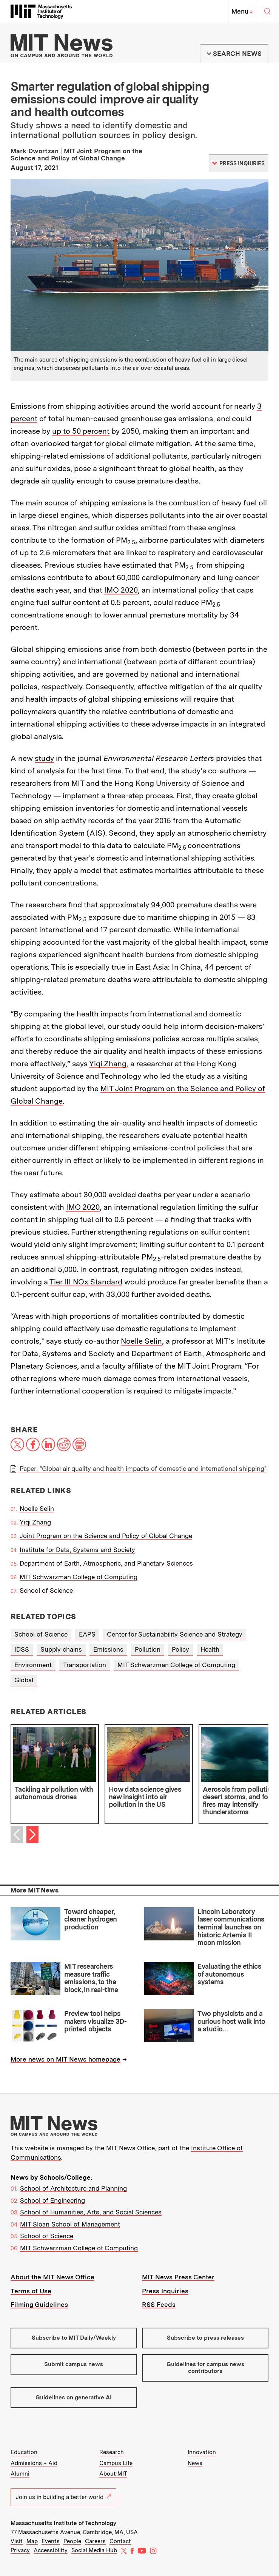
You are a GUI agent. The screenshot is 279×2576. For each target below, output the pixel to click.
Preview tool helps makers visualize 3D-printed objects (95, 2021)
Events (51, 2541)
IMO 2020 (121, 589)
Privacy (20, 2550)
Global (23, 1680)
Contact (120, 2541)
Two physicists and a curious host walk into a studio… (231, 2021)
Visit (17, 2541)
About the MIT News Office (52, 2277)
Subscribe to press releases (205, 2337)
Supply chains (61, 1649)
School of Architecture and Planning (73, 2188)
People (72, 2541)
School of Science (46, 1590)
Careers (95, 2541)
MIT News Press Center (178, 2277)
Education (24, 2452)
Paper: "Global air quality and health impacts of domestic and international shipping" (143, 1468)
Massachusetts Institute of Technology (63, 2523)
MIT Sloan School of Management (70, 2224)
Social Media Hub (94, 2550)
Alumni (20, 2473)
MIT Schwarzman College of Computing (78, 1577)
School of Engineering (52, 2200)
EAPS (87, 1634)
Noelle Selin (141, 1341)
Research (111, 2452)
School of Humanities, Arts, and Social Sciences (91, 2212)
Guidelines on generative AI (73, 2397)
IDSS (21, 1649)
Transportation (84, 1665)
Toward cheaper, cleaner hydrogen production (90, 1919)
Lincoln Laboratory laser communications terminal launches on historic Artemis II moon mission (230, 1927)
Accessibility (51, 2550)
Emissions (108, 1649)
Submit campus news (73, 2364)
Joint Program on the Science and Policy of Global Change (106, 1536)
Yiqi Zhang (107, 1063)
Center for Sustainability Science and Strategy (174, 1634)
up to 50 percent (80, 431)
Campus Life (116, 2463)
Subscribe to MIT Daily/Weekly (74, 2337)
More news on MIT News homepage (65, 2059)
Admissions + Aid (34, 2463)
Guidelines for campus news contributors (205, 2367)
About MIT (113, 2473)
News (195, 2463)
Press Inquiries (165, 2291)
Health (209, 1649)
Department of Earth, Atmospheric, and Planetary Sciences (106, 1563)
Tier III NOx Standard (85, 1281)
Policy (180, 1649)
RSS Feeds (159, 2304)
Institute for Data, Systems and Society (77, 1550)
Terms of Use (31, 2291)
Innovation (202, 2452)
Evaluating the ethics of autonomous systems (229, 1974)
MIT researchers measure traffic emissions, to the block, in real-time (91, 1978)
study (44, 758)
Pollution (147, 1649)
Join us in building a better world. (63, 2497)
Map (32, 2541)
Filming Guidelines (39, 2304)
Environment (33, 1665)
